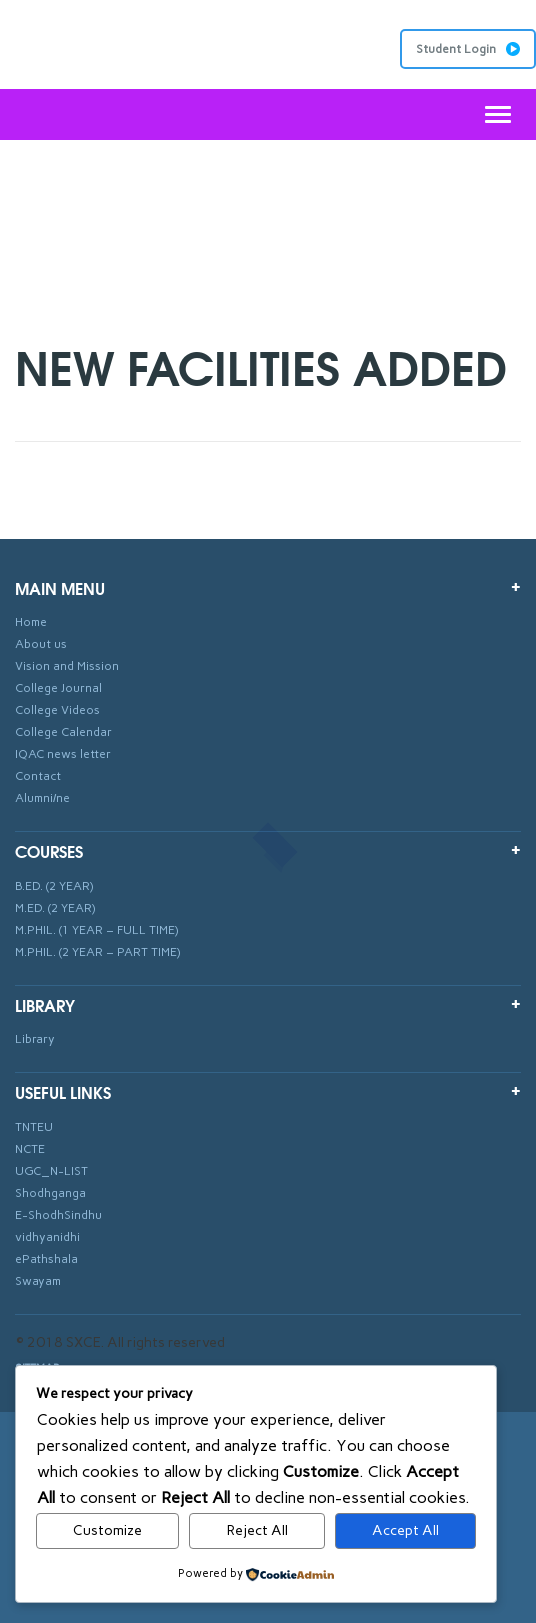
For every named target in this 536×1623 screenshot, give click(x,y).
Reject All (257, 1530)
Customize (107, 1530)
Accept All (405, 1530)
